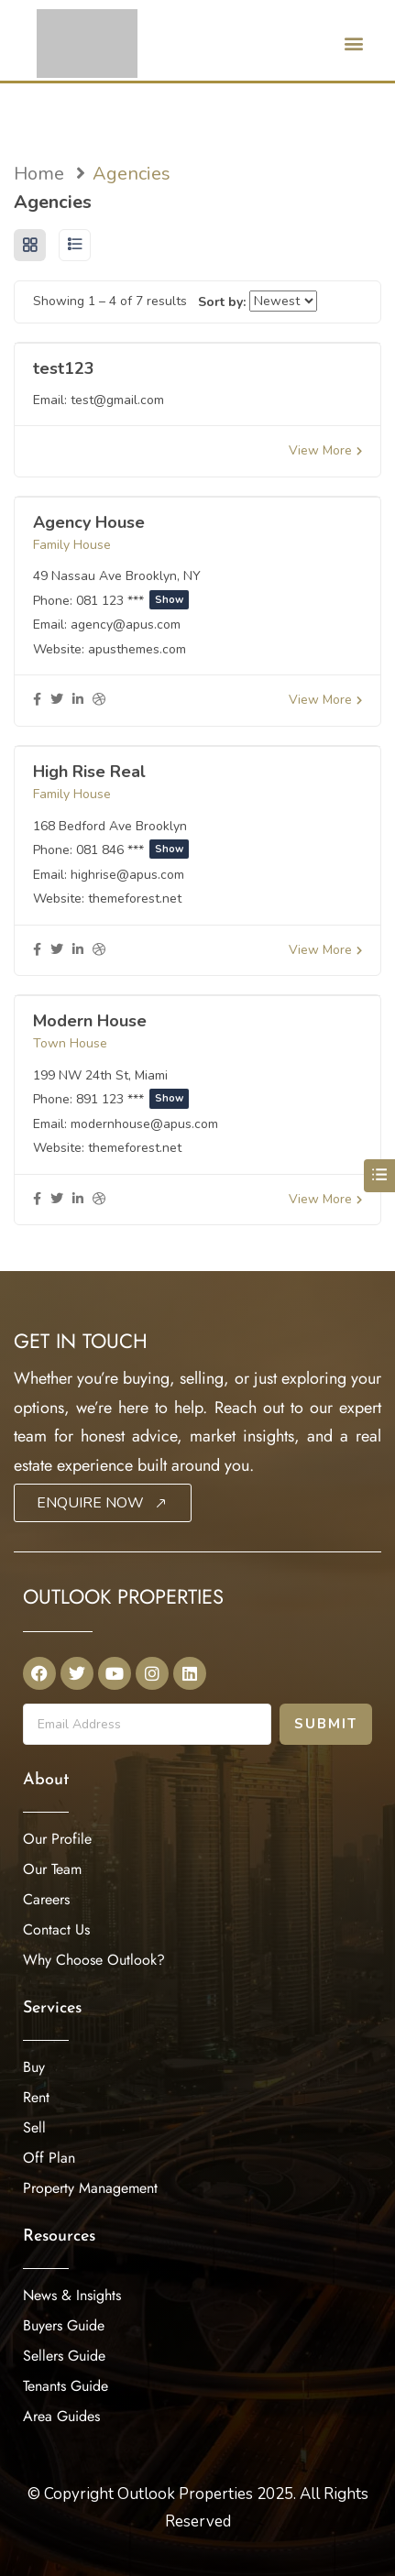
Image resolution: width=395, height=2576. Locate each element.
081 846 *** (132, 850)
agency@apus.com (126, 624)
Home (39, 173)
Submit (325, 1724)
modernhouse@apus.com (144, 1124)
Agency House (89, 522)
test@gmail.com (117, 400)
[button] (353, 42)
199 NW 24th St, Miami (100, 1075)
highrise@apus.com (127, 874)
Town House (70, 1043)
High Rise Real (89, 772)
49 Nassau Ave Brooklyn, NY (117, 576)
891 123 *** (132, 1099)
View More (325, 450)
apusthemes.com (137, 649)
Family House (72, 545)
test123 (63, 368)
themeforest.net (134, 898)
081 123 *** (132, 600)
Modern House (90, 1021)
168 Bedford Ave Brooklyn (110, 826)
